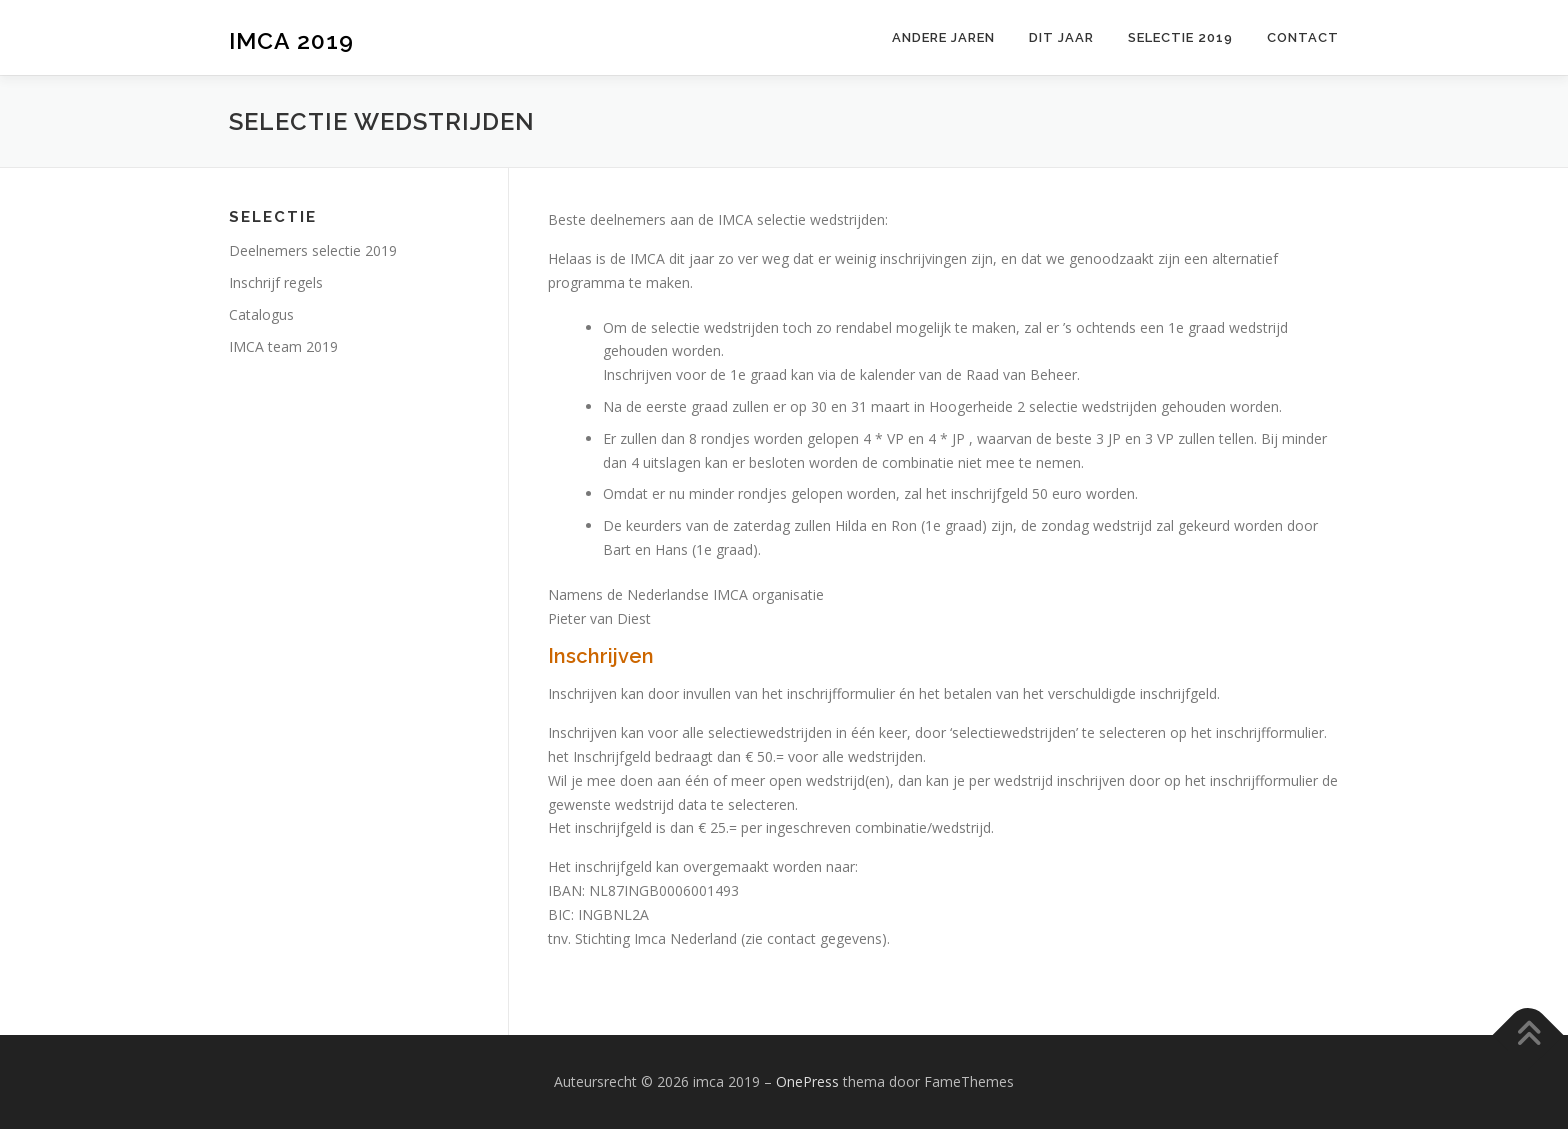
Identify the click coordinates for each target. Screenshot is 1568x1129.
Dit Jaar (1061, 37)
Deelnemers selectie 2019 (313, 250)
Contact (1303, 37)
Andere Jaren (943, 37)
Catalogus (261, 314)
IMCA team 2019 (283, 346)
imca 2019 (291, 40)
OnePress (807, 1081)
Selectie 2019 (1180, 37)
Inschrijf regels (276, 282)
